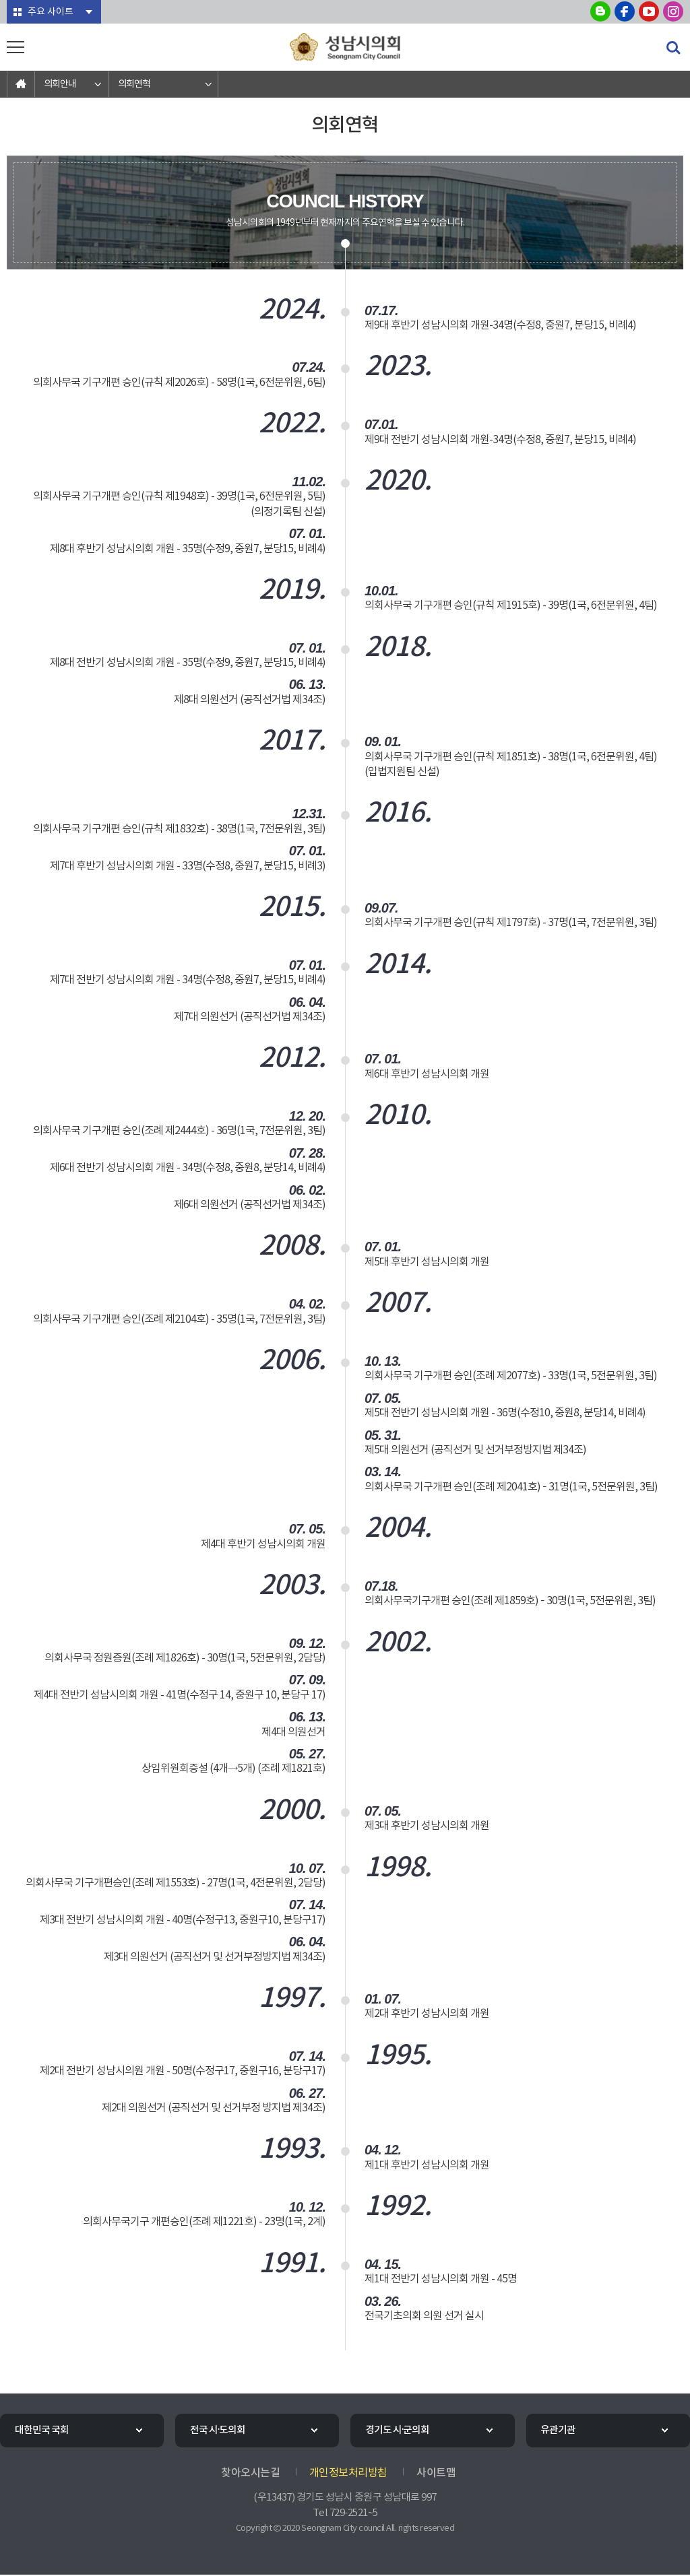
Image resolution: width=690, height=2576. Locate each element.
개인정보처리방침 (348, 2474)
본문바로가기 (0, 0)
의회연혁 (134, 84)
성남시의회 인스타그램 (673, 11)
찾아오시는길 (250, 2474)
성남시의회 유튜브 (649, 11)
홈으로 (21, 84)
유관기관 (559, 2431)
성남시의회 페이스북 (625, 11)
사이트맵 (436, 2474)
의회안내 (60, 84)
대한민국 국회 (42, 2431)
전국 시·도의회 (219, 2431)
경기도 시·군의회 (398, 2431)
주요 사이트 (50, 12)
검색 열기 (673, 48)
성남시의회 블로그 (600, 11)
